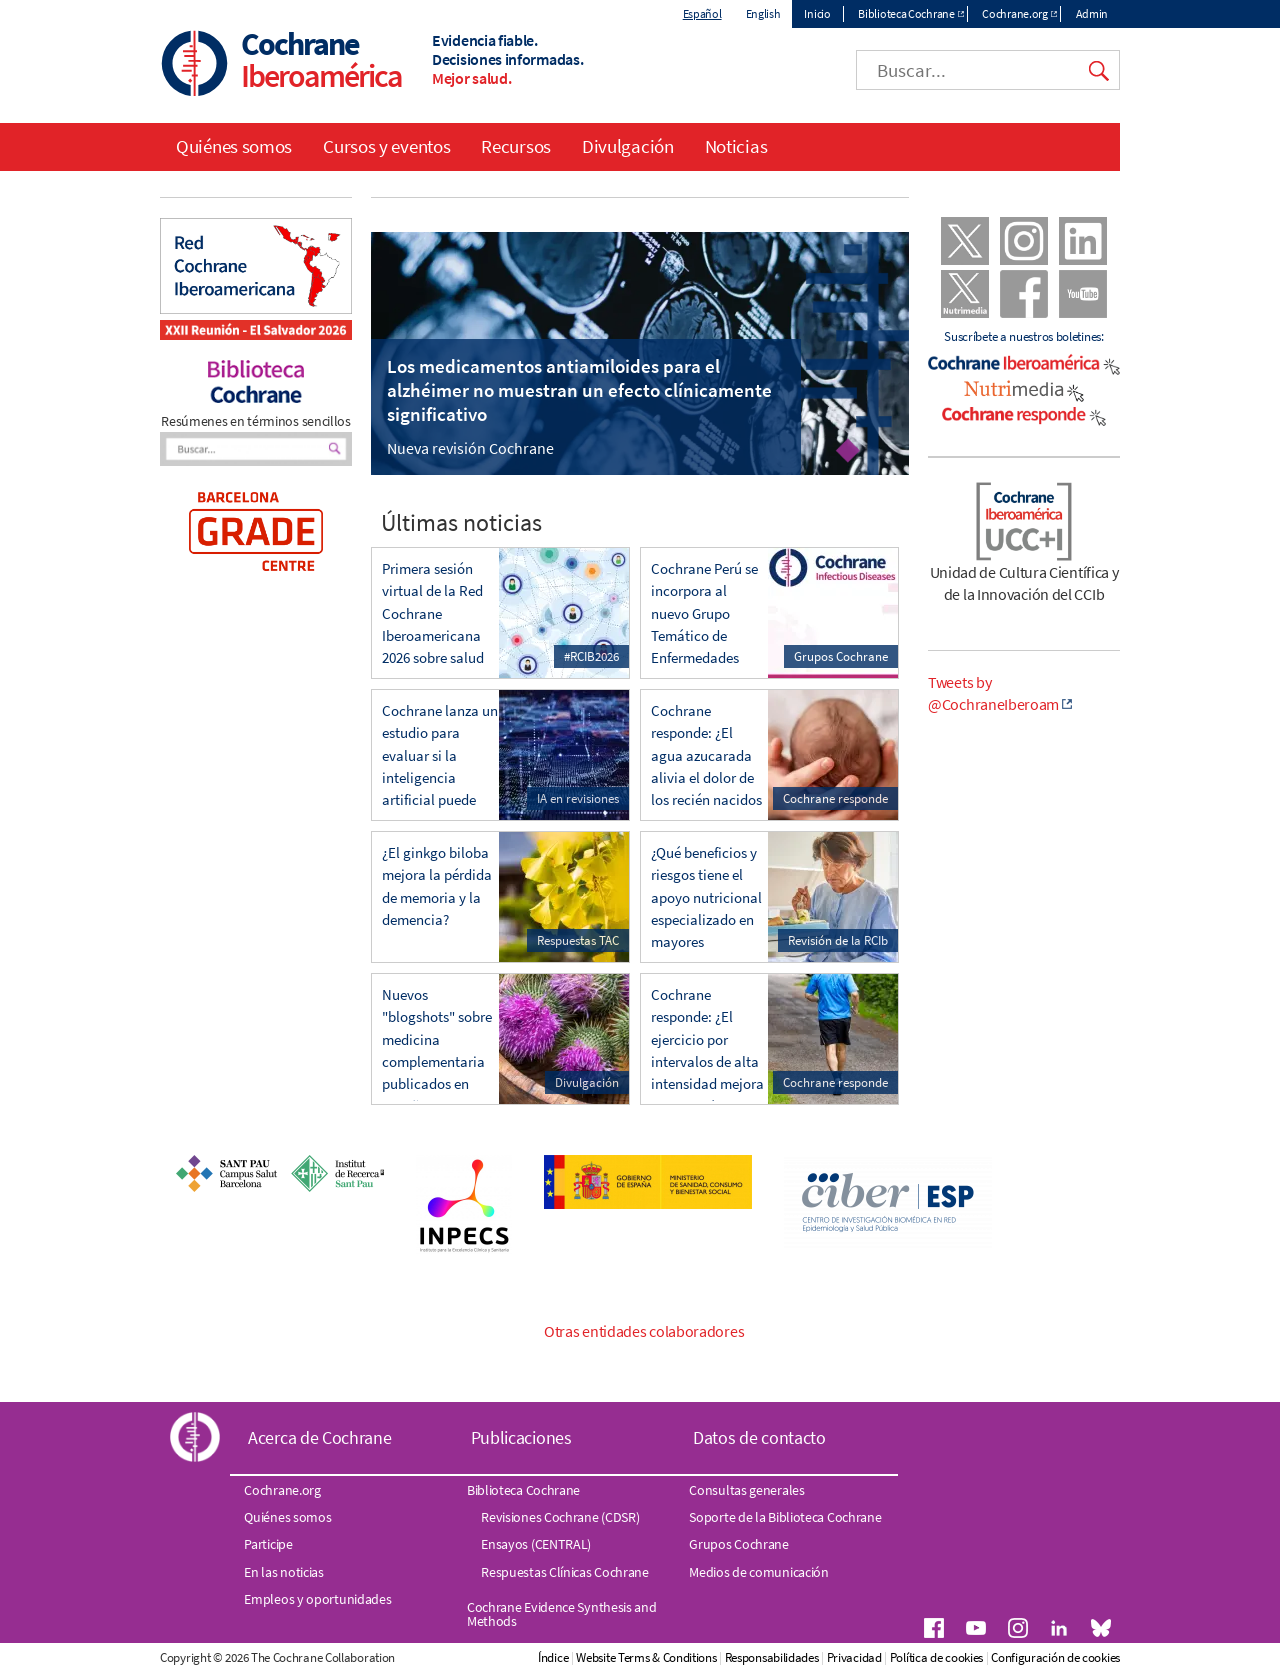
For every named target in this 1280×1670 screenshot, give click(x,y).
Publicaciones (521, 1437)
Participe (268, 1544)
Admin (1092, 13)
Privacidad (854, 1657)
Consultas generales (746, 1490)
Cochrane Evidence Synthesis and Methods (562, 1614)
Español (702, 13)
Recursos (516, 146)
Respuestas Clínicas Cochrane (565, 1572)
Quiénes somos (234, 146)
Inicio (817, 13)
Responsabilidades (772, 1657)
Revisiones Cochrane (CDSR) (560, 1517)
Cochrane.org (1014, 13)
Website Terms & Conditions (646, 1657)
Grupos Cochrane (739, 1544)
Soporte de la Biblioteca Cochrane (785, 1517)
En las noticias (284, 1572)
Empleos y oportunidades (317, 1599)
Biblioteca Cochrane (906, 13)
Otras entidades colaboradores (644, 1331)
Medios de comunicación (758, 1572)
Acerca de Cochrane (320, 1437)
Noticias (736, 146)
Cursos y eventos (386, 146)
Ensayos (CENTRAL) (536, 1544)
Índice (553, 1657)
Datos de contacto (759, 1437)
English (763, 13)
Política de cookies (936, 1657)
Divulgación (628, 146)
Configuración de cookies (1055, 1657)
